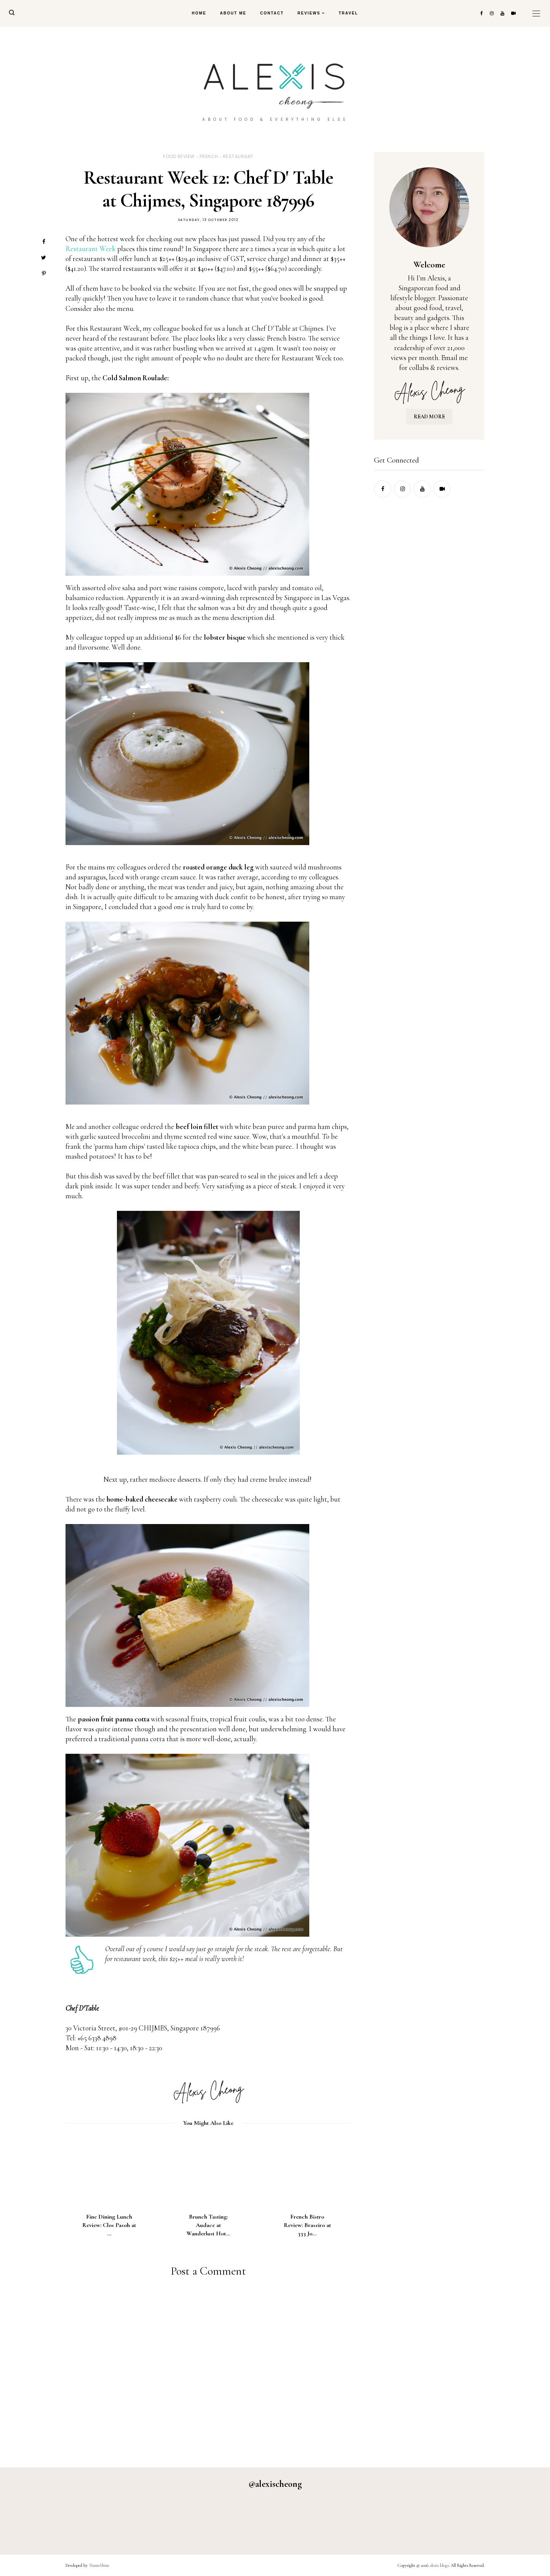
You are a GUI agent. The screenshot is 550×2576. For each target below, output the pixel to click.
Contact (272, 13)
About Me (233, 13)
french (209, 156)
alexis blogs (439, 2565)
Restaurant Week (91, 248)
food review (179, 156)
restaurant (238, 156)
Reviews (308, 13)
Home (199, 13)
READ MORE (429, 416)
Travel (348, 13)
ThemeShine (99, 2565)
